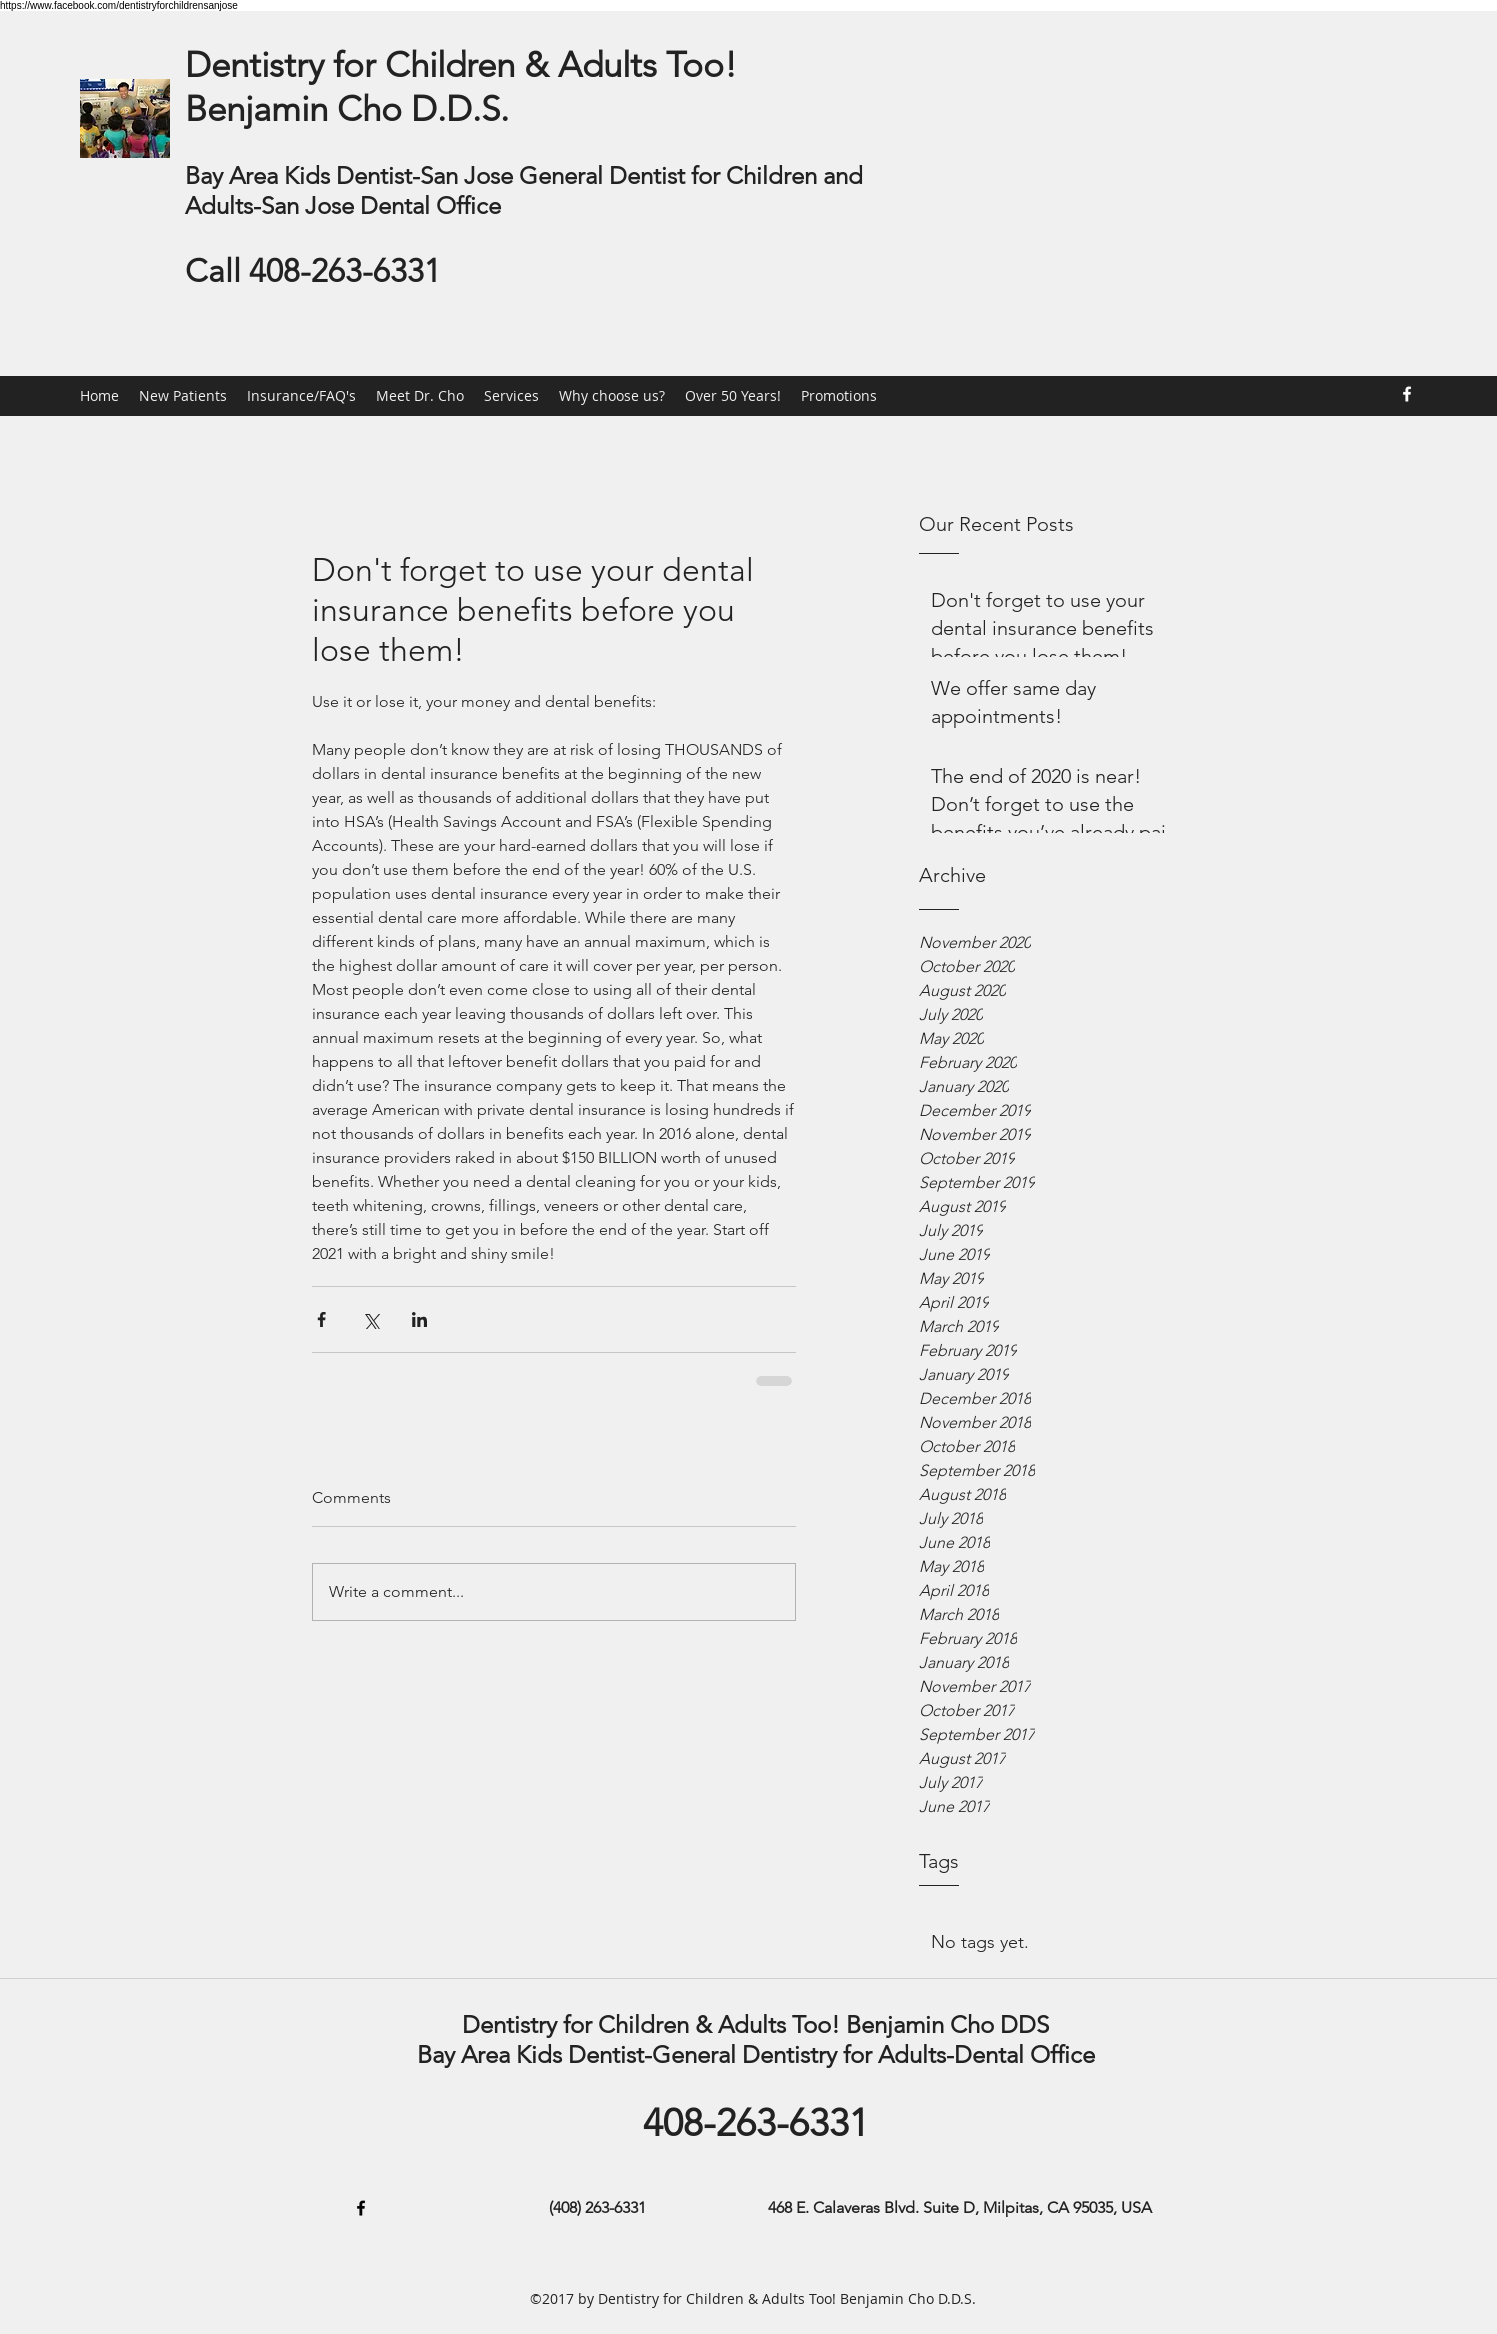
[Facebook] (1407, 394)
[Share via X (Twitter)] (370, 1319)
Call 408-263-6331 (313, 271)
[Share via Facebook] (321, 1319)
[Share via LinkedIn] (419, 1319)
